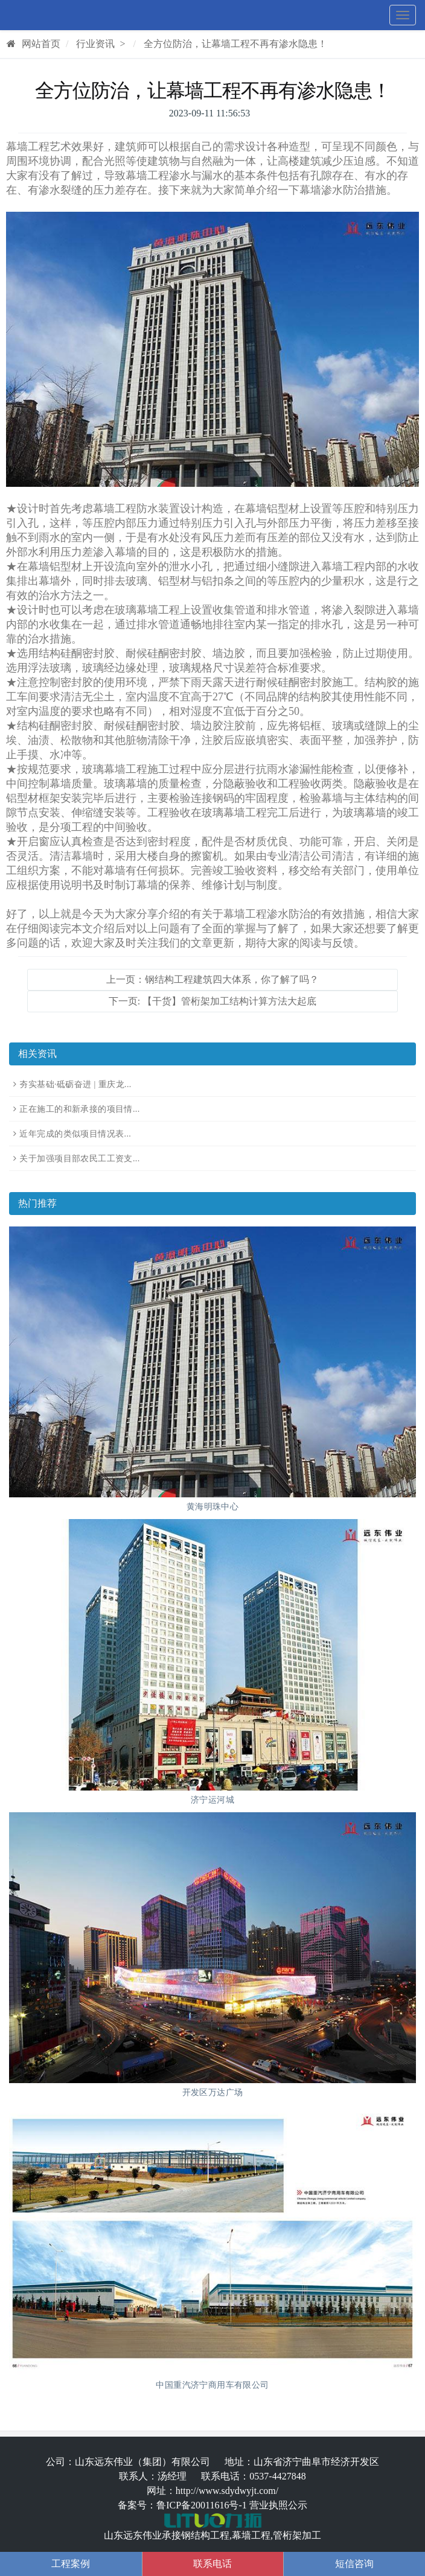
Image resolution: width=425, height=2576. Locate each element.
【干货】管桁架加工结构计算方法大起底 (229, 1001)
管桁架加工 (297, 2535)
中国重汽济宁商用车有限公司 (212, 2385)
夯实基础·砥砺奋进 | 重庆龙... (75, 1084)
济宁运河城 (212, 1799)
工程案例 (70, 2564)
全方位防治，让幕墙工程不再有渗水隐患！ (235, 44)
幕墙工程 (251, 2535)
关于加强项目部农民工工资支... (79, 1158)
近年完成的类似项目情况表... (75, 1133)
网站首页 (33, 44)
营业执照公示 (278, 2505)
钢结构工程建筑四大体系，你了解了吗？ (232, 979)
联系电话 (212, 2564)
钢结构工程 (205, 2535)
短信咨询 (354, 2564)
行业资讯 (95, 44)
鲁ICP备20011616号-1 (201, 2505)
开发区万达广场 (212, 2092)
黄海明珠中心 (213, 1506)
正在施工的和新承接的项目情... (79, 1109)
